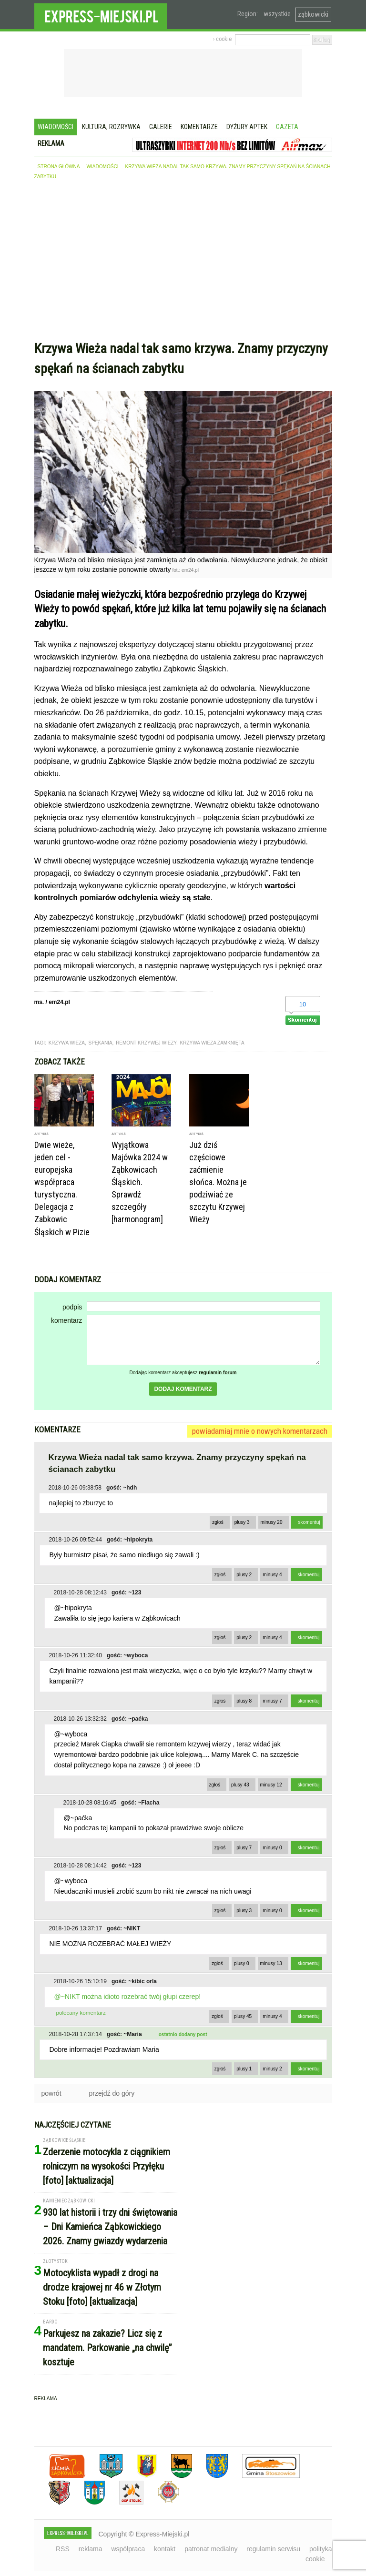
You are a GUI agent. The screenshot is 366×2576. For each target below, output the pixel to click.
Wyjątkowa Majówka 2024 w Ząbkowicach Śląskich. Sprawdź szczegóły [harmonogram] (140, 1182)
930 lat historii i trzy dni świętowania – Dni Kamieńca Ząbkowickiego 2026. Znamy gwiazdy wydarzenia (110, 2227)
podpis (72, 1307)
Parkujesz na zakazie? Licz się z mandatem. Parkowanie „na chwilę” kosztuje (107, 2348)
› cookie (222, 39)
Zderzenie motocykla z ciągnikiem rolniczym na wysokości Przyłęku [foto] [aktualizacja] (106, 2166)
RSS (63, 2549)
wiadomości (102, 166)
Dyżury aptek (246, 127)
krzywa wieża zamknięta (212, 1042)
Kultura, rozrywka (111, 127)
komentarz (66, 1320)
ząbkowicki (313, 14)
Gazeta (287, 127)
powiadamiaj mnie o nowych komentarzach (259, 1431)
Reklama (51, 143)
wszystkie (277, 14)
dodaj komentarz (183, 1389)
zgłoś (218, 1522)
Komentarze (199, 127)
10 (302, 1004)
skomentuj (309, 1522)
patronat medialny (210, 2549)
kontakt (164, 2549)
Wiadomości (55, 127)
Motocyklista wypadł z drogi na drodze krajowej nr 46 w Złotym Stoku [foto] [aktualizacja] (102, 2287)
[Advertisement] (183, 262)
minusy (272, 1522)
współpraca (128, 2549)
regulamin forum (218, 1372)
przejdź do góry (112, 2093)
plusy (242, 1522)
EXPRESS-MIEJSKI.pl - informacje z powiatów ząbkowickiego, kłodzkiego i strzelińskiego (100, 15)
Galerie (160, 127)
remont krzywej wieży (146, 1042)
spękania (100, 1042)
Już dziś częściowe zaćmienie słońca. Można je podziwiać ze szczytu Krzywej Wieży (218, 1182)
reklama (90, 2549)
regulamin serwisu (273, 2549)
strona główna (59, 166)
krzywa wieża (67, 1042)
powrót (51, 2093)
